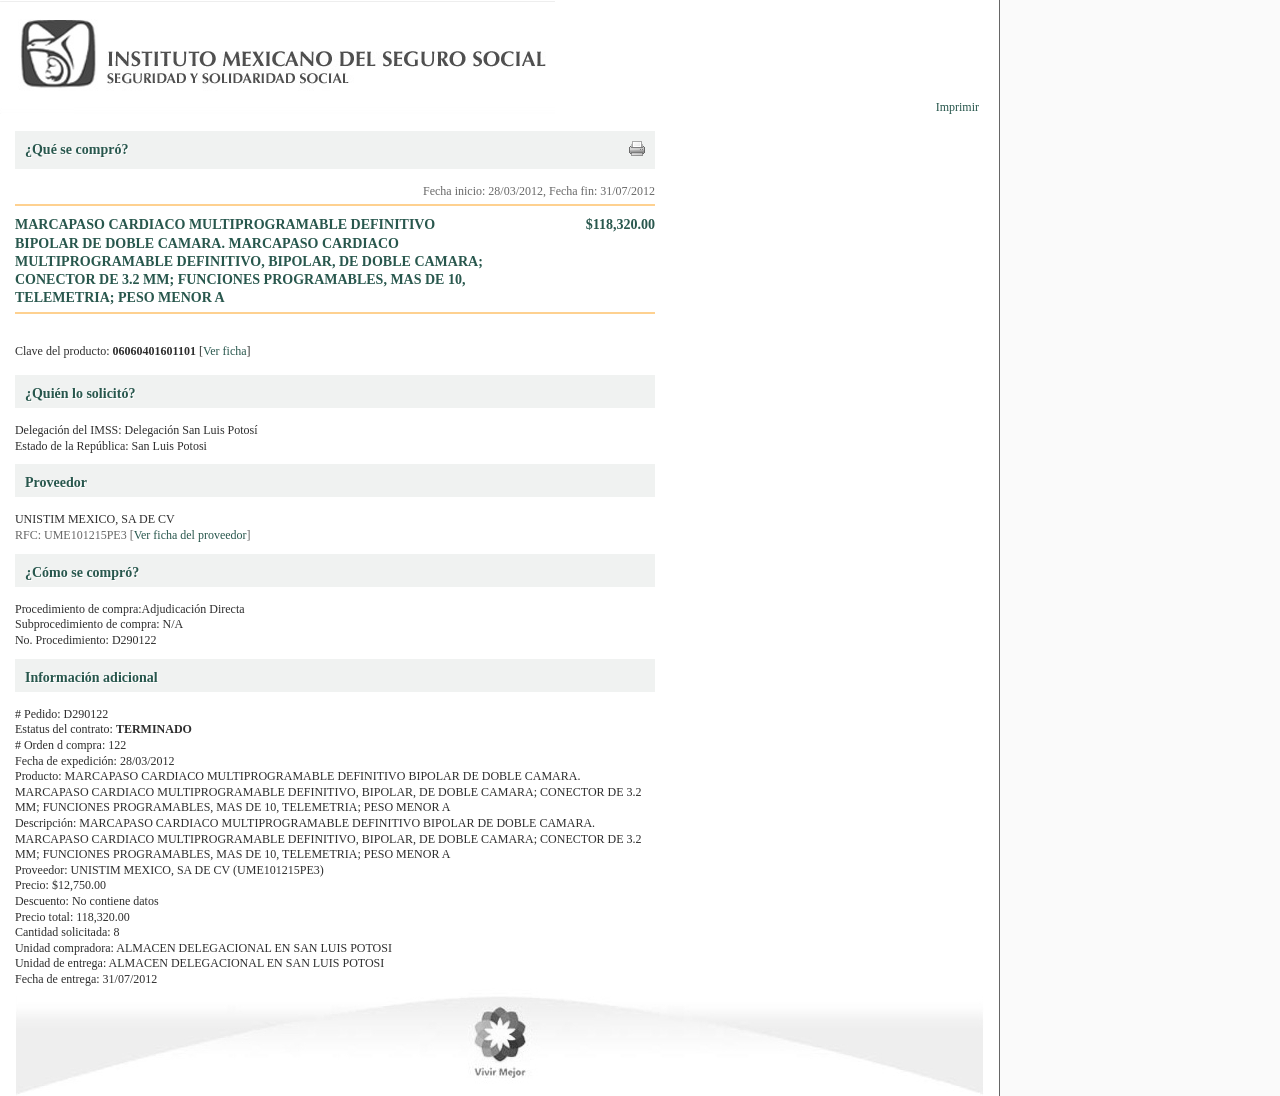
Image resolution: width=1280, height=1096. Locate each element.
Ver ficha (225, 351)
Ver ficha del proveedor (190, 535)
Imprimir (957, 107)
